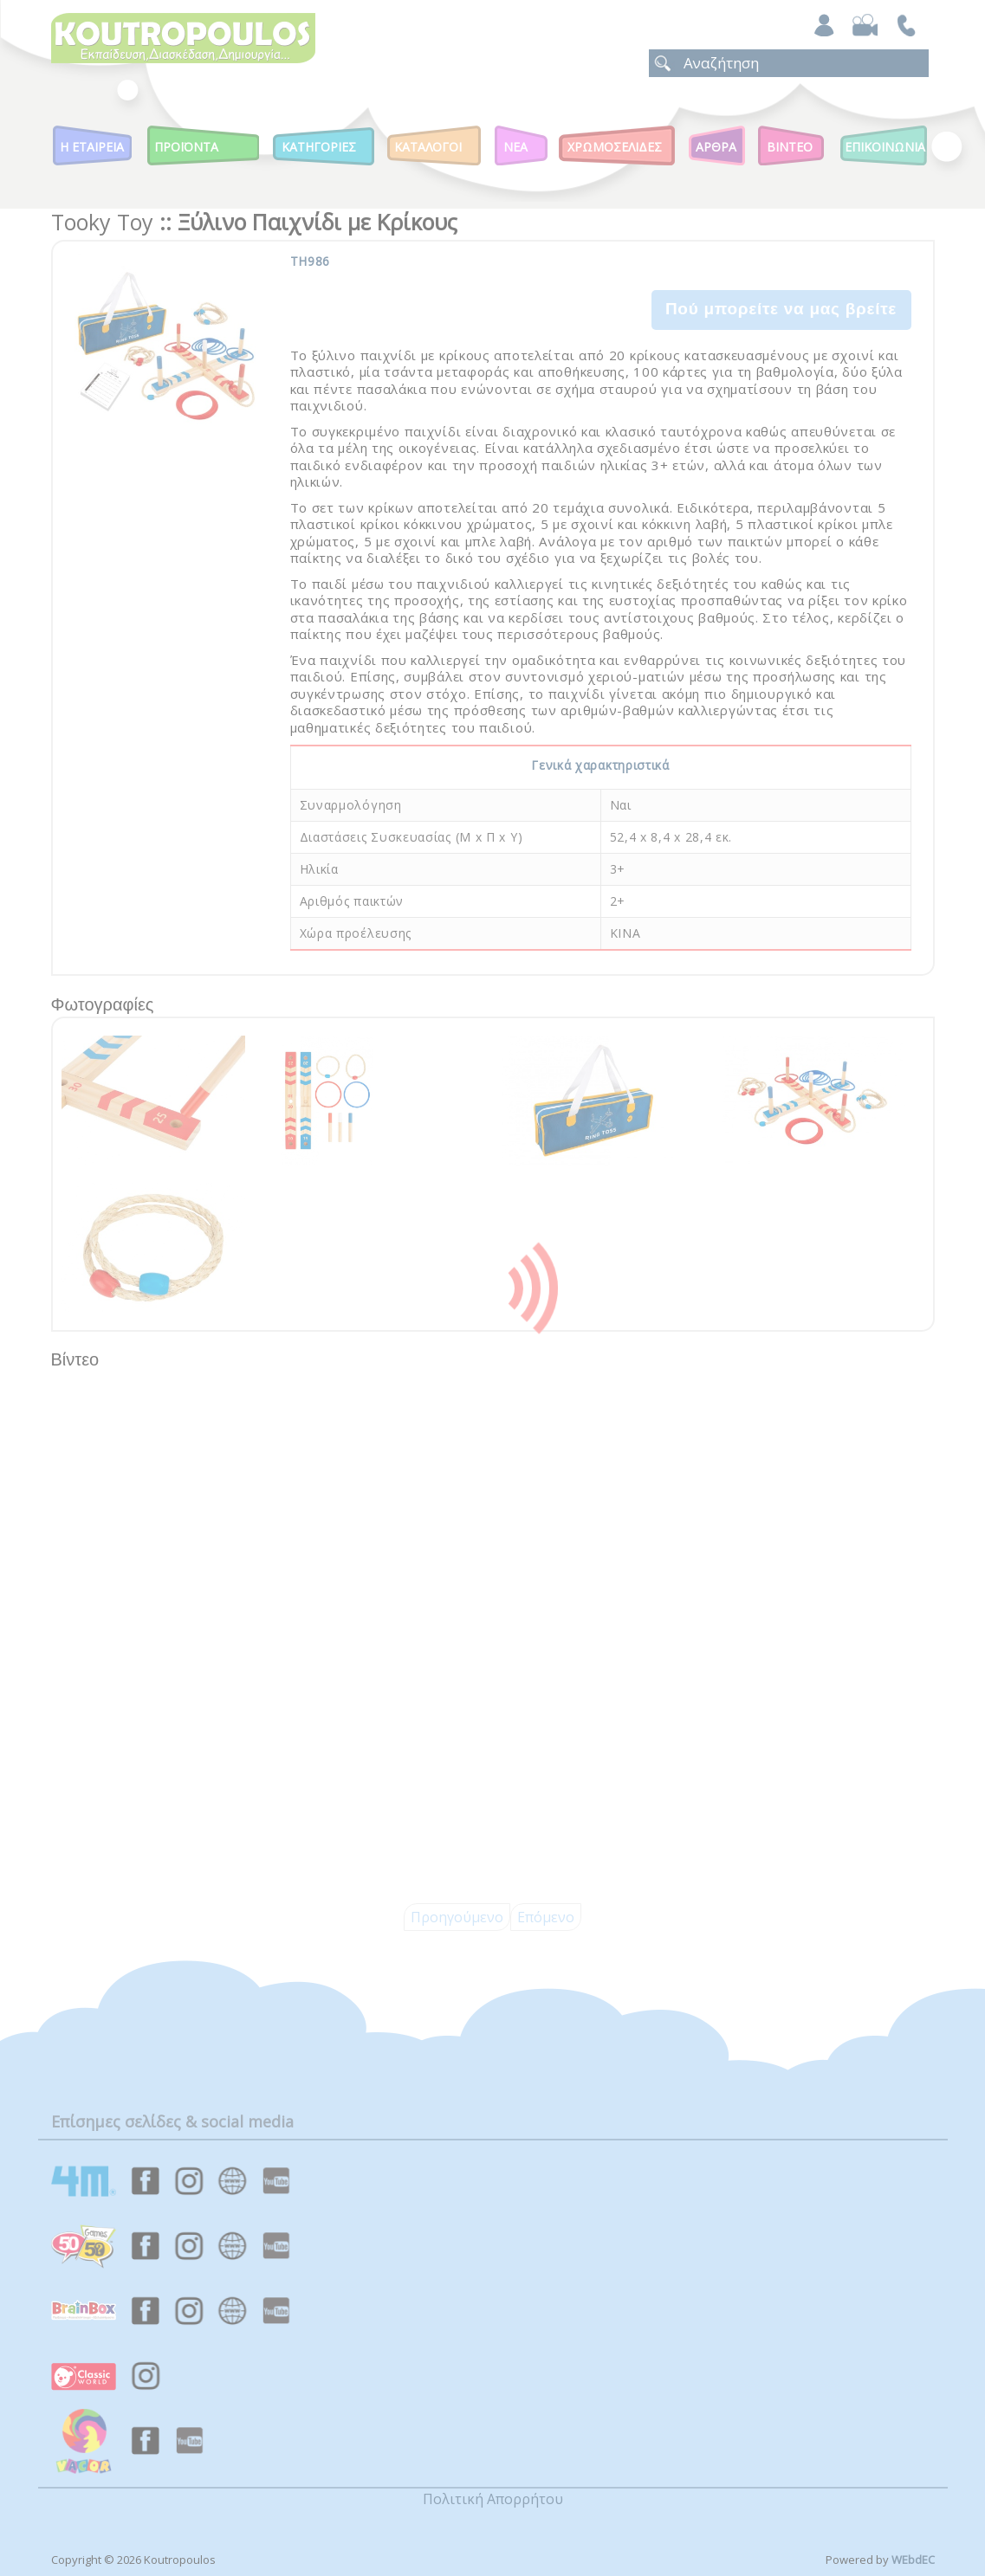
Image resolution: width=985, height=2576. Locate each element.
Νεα (515, 147)
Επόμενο (545, 1917)
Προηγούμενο (457, 1917)
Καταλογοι (428, 147)
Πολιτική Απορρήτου (493, 2498)
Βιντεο (790, 147)
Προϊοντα (186, 147)
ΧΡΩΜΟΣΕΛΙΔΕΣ (614, 147)
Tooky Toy (102, 221)
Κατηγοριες (319, 147)
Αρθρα (716, 147)
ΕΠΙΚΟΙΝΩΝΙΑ (885, 147)
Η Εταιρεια (92, 147)
